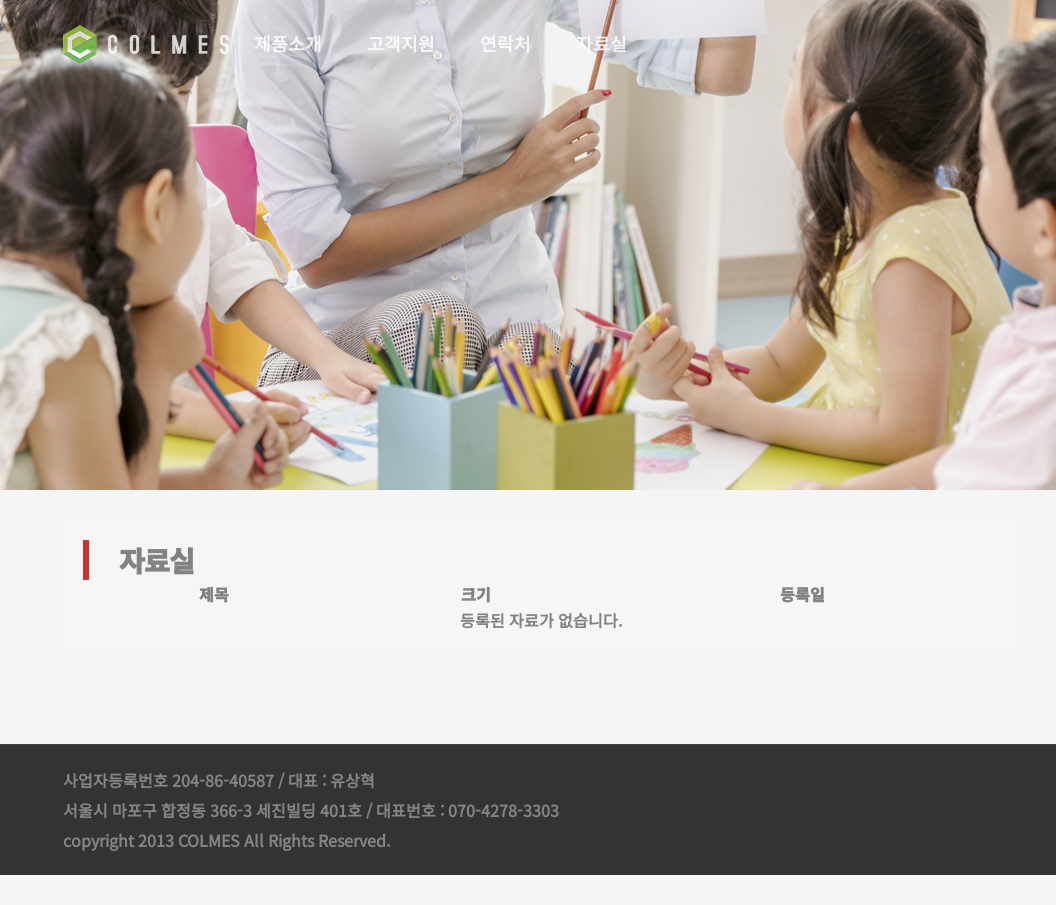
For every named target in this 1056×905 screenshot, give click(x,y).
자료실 (603, 43)
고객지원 (403, 43)
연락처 (507, 43)
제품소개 (290, 43)
